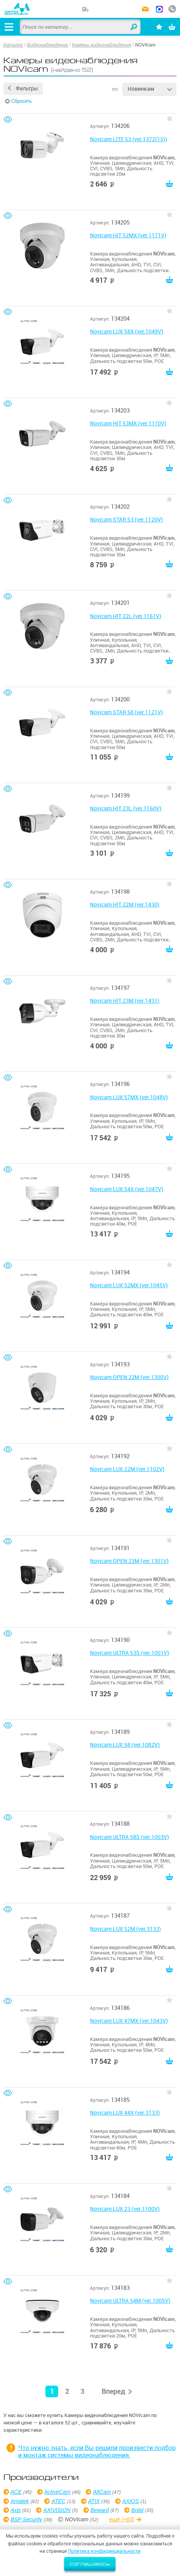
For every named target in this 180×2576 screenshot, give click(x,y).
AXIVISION (57, 2510)
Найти (134, 27)
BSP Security (26, 2519)
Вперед (113, 2391)
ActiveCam (57, 2492)
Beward (99, 2510)
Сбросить (21, 101)
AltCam (102, 2492)
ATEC (59, 2501)
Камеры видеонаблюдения (101, 45)
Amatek (19, 2501)
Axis (15, 2510)
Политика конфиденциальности (104, 2551)
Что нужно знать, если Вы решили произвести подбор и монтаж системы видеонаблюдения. (97, 2451)
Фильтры (27, 88)
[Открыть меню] (9, 26)
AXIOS (130, 2501)
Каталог (13, 45)
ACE (16, 2492)
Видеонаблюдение (47, 45)
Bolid (137, 2510)
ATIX (94, 2501)
